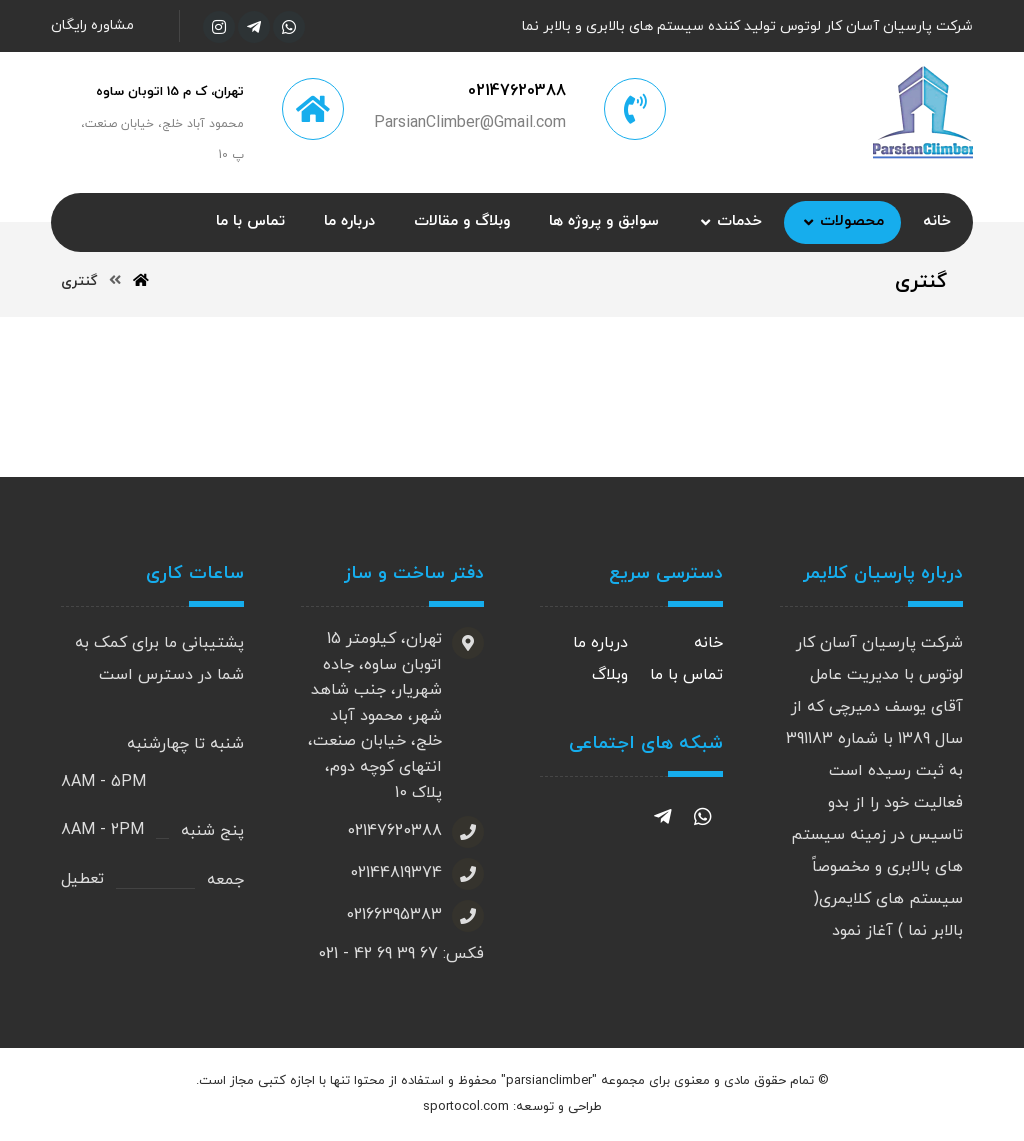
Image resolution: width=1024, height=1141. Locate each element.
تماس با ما (686, 676)
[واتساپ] (289, 27)
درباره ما (600, 644)
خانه (708, 644)
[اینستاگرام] (219, 27)
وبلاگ (610, 676)
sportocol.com (466, 1108)
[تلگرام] (254, 27)
